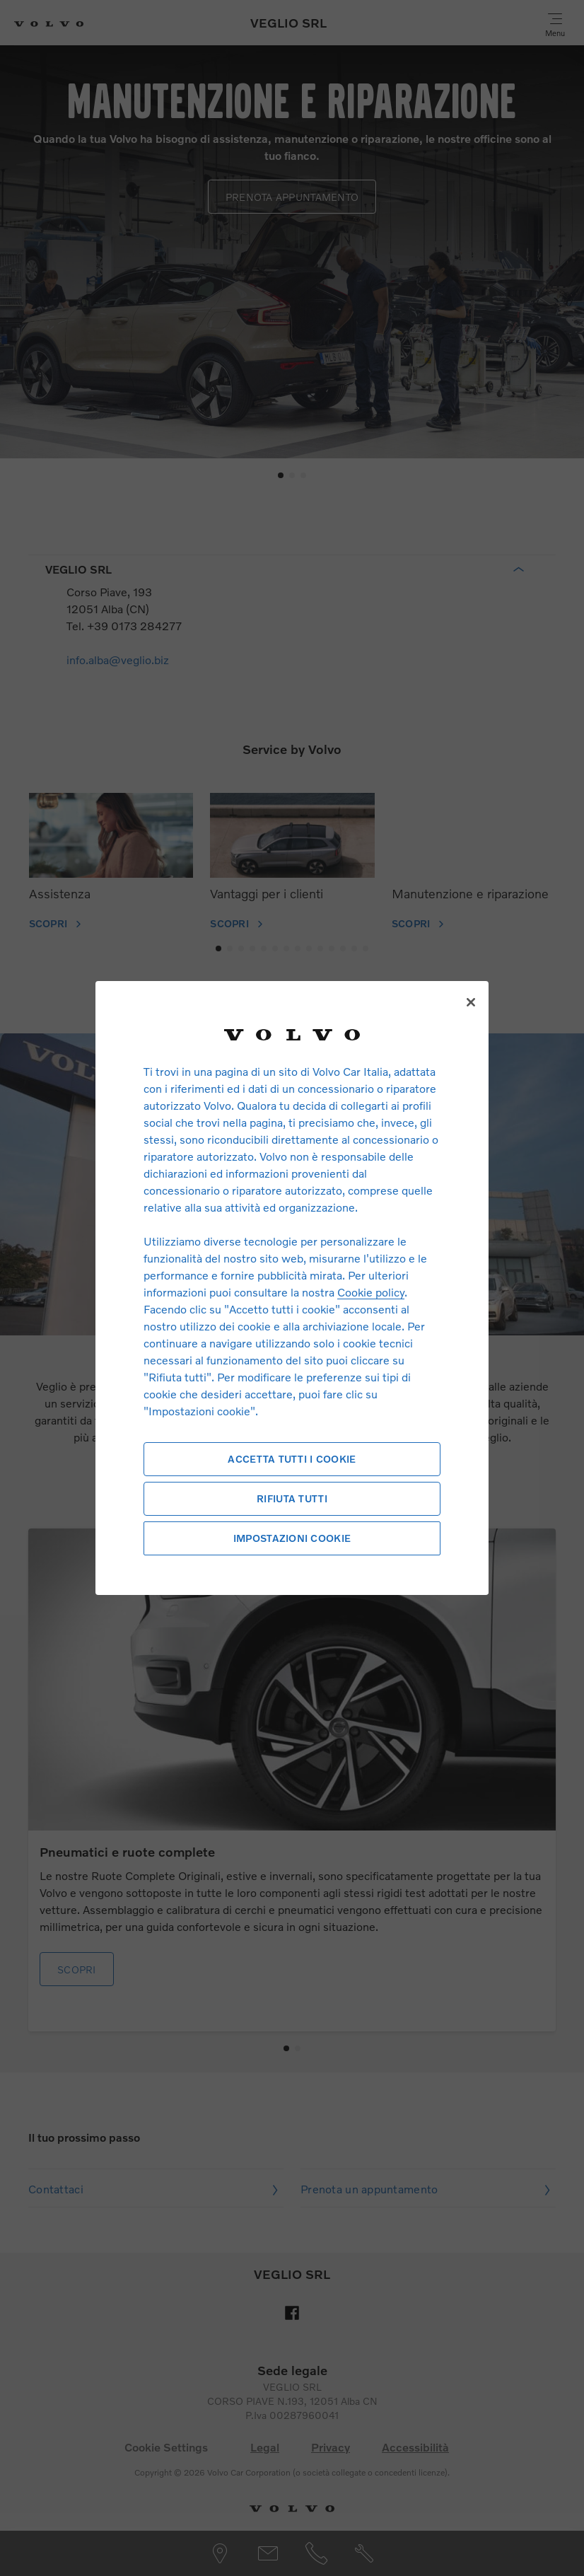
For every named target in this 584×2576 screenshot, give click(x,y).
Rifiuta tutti (292, 1498)
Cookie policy (370, 1292)
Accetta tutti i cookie (292, 1459)
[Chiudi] (470, 1002)
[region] (292, 1288)
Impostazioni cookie (292, 1538)
